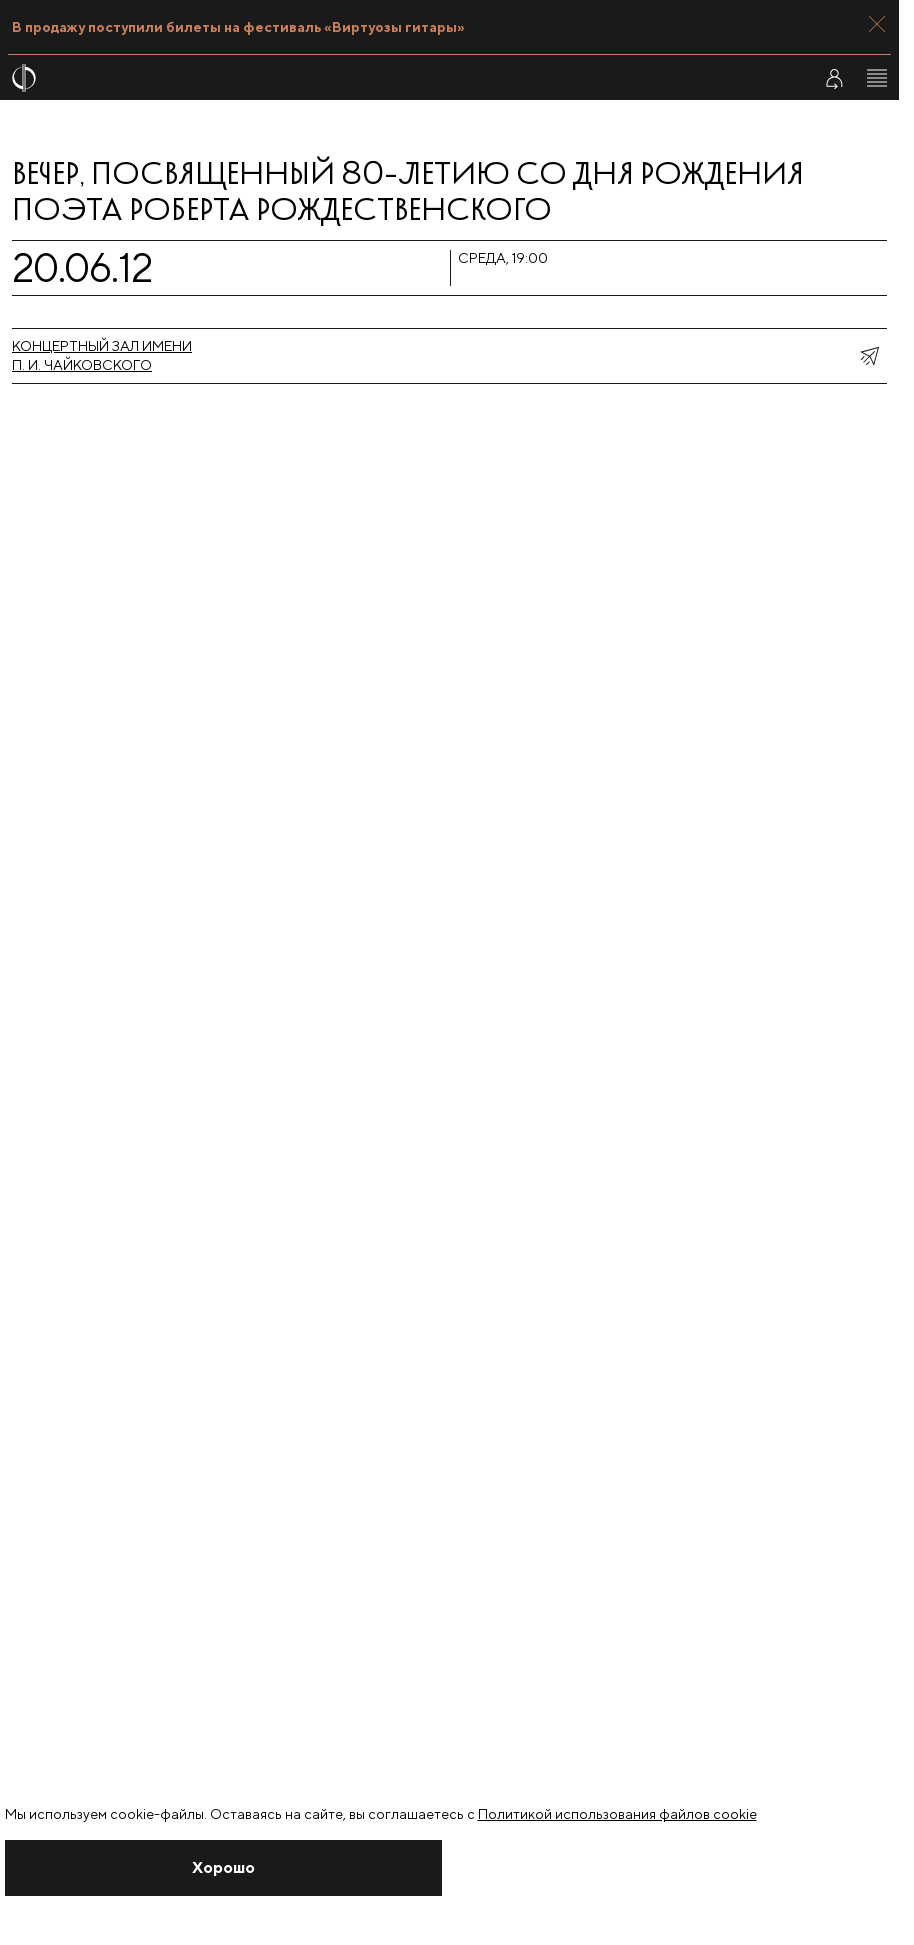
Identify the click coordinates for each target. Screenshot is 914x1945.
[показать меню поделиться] (869, 356)
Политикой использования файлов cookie (617, 1814)
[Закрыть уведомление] (223, 1868)
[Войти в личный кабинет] (834, 78)
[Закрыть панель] (877, 24)
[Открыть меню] (877, 78)
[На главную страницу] (399, 78)
